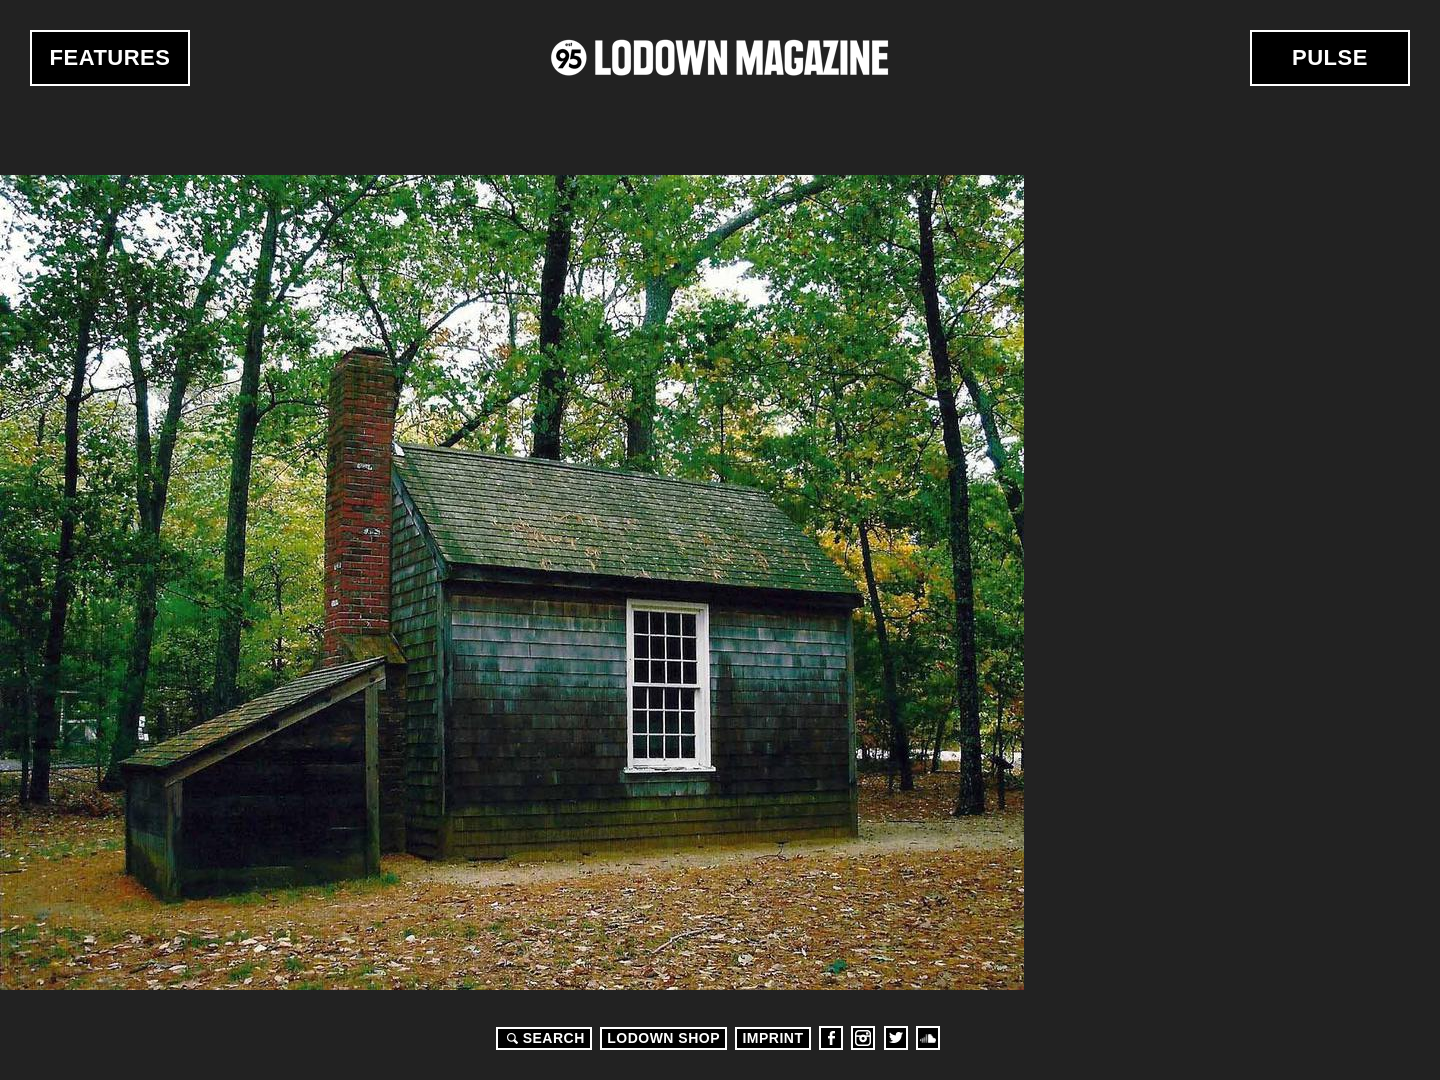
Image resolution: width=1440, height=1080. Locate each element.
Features (110, 57)
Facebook (831, 1038)
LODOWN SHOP (663, 1038)
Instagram (863, 1038)
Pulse (1330, 57)
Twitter (896, 1038)
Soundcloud (928, 1038)
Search (543, 1038)
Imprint (772, 1038)
